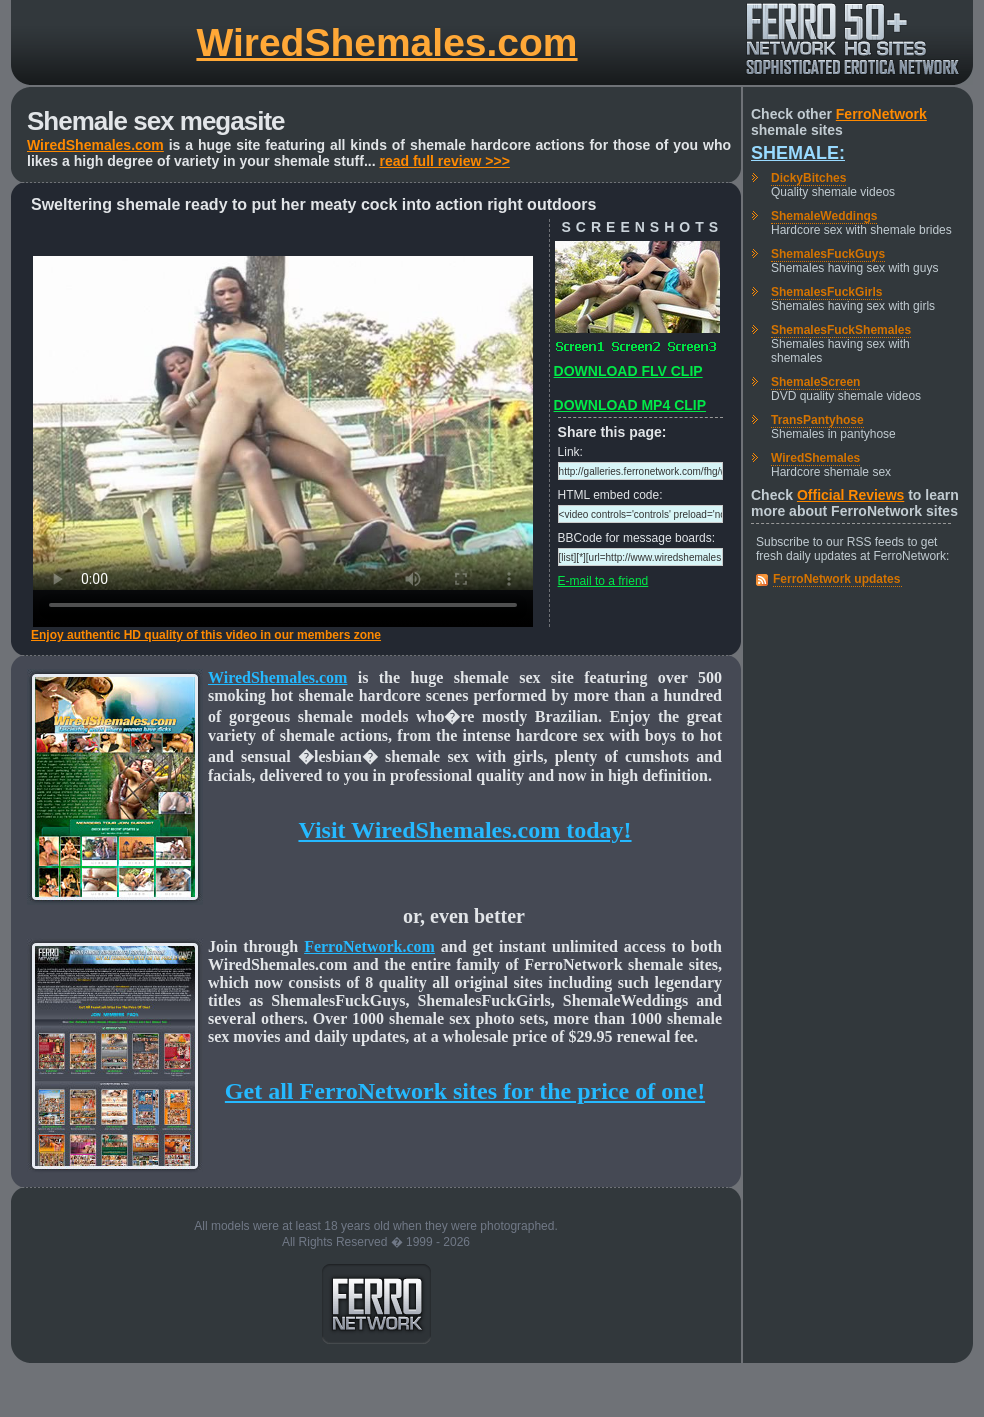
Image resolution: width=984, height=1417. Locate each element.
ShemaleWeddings (824, 216)
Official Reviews (850, 495)
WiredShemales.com (386, 42)
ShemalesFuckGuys (828, 254)
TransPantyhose (817, 420)
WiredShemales (815, 458)
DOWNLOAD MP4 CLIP (630, 405)
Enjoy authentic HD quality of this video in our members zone (206, 635)
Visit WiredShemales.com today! (464, 830)
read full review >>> (444, 161)
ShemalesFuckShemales (841, 330)
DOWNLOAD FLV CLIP (628, 371)
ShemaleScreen (815, 382)
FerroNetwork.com (369, 946)
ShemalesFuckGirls (826, 292)
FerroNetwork (881, 114)
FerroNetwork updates (836, 579)
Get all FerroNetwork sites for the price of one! (465, 1091)
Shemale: (798, 153)
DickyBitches (808, 178)
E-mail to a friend (603, 581)
